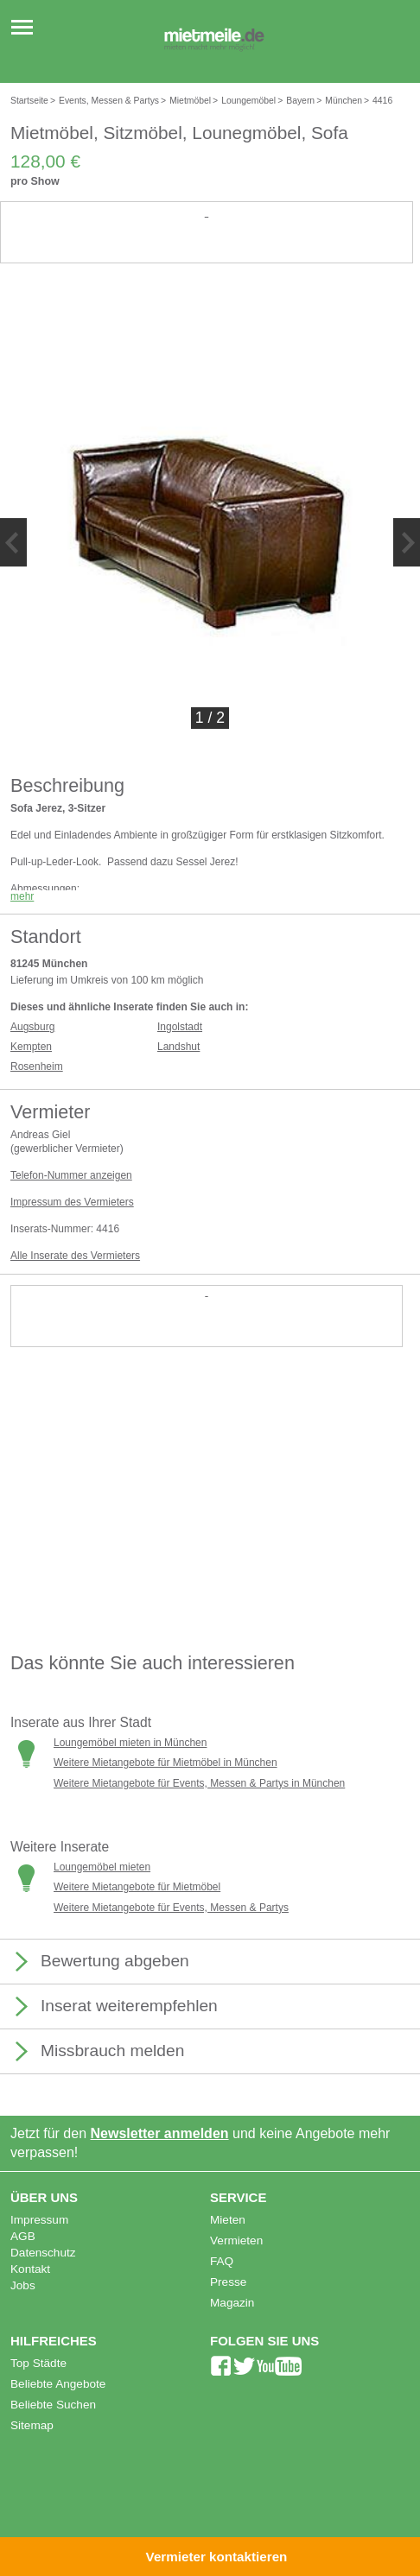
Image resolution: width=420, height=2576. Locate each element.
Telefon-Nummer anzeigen (71, 1175)
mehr (22, 896)
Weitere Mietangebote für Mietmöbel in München (165, 1762)
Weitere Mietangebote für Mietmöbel (137, 1887)
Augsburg (32, 1027)
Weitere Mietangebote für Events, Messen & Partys (171, 1908)
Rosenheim (36, 1066)
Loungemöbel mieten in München (130, 1743)
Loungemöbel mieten (102, 1867)
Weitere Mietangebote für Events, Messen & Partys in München (199, 1783)
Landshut (178, 1047)
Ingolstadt (179, 1027)
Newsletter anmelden (160, 2133)
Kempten (31, 1047)
